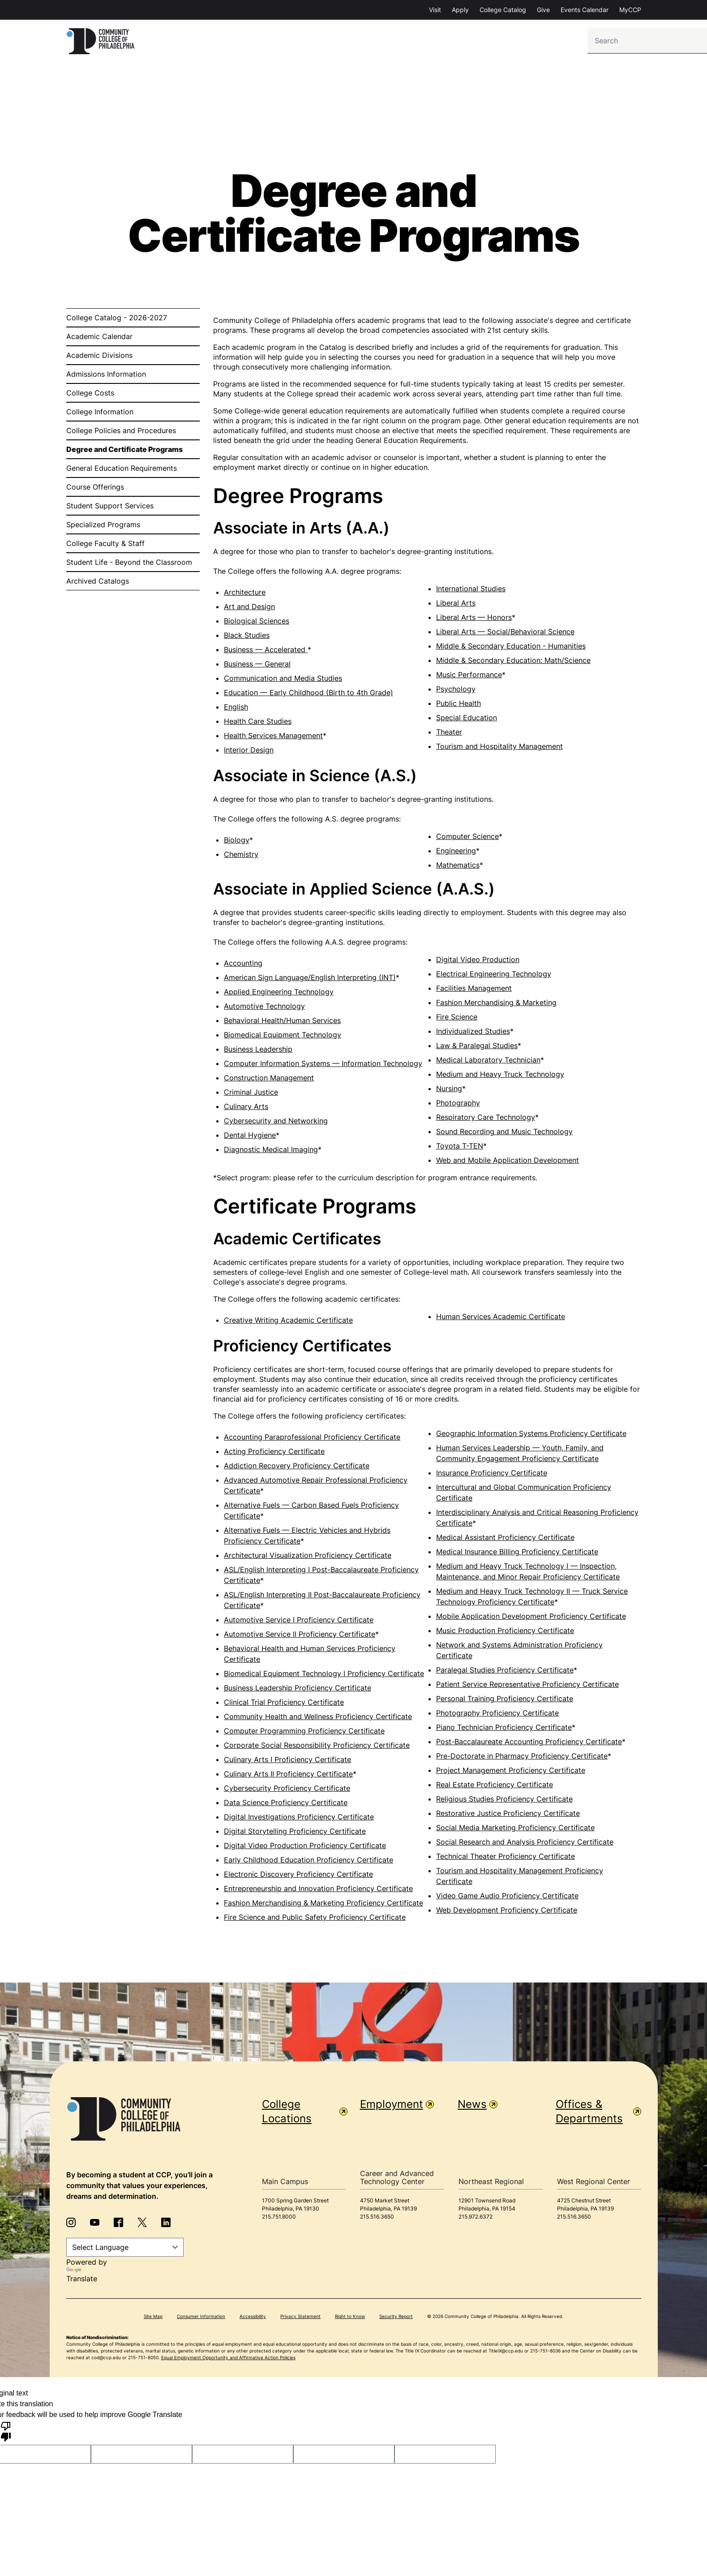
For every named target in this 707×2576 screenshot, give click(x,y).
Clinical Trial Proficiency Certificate (284, 1704)
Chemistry (241, 856)
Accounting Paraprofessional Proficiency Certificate (312, 1439)
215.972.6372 (475, 2218)
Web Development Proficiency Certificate (506, 1912)
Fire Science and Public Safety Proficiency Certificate (315, 1919)
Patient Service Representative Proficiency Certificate (527, 1686)
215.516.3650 (377, 2218)
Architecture (245, 594)
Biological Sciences (256, 623)
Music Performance (469, 676)
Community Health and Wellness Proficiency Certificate (318, 1718)
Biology (236, 842)
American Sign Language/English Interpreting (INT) (310, 979)
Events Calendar (584, 9)
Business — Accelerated (266, 651)
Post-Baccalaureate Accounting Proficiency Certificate (529, 1743)
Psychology (456, 691)
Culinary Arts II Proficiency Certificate (288, 1776)
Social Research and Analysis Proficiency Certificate (524, 1844)
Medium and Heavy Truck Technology (500, 1076)
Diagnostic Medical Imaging (271, 1151)
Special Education (466, 719)
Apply (460, 9)
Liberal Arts (456, 605)
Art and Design (249, 608)
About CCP (569, 42)
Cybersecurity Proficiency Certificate (287, 1790)
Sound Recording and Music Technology (504, 1133)
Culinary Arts (246, 1108)
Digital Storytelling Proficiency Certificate (295, 1833)
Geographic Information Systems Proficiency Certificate (531, 1435)
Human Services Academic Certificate (500, 1318)
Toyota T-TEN (459, 1148)
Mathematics (458, 867)
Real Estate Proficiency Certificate (494, 1786)
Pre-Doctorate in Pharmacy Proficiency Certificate (522, 1758)
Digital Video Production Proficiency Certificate (305, 1847)
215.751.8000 (279, 2218)
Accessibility (253, 2318)
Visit (435, 9)
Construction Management (269, 1079)
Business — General (257, 666)
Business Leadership (258, 1051)
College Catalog (503, 9)
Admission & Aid (336, 42)
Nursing (449, 1090)
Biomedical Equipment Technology (282, 1036)
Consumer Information (201, 2318)
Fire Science (456, 1019)
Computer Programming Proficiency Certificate (304, 1733)
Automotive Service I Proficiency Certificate (298, 1621)
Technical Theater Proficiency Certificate (505, 1858)
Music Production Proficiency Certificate (505, 1632)
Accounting (243, 965)
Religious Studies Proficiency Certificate (504, 1801)
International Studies (471, 590)
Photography (458, 1105)
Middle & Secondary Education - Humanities (511, 648)
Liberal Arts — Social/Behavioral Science (505, 633)
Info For (176, 42)
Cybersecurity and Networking (276, 1122)
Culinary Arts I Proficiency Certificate (287, 1761)
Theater (449, 734)
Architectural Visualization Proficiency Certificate (307, 1557)
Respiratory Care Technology (485, 1119)
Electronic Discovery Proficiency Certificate (298, 1876)
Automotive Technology (264, 1008)
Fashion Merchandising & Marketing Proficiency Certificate (323, 1905)
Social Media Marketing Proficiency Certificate (515, 1829)
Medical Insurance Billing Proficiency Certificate (517, 1553)
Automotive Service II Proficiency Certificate (299, 1636)
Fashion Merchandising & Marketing (496, 1004)
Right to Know (350, 2318)
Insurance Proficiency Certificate (491, 1475)
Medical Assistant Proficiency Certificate (505, 1539)
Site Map (153, 2318)
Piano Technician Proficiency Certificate (504, 1729)
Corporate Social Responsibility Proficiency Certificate (317, 1747)
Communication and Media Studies (283, 680)
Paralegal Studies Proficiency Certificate (505, 1672)
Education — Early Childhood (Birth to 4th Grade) (308, 694)
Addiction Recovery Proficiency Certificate (296, 1467)
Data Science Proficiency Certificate (285, 1804)
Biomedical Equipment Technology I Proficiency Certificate (324, 1675)
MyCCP (630, 9)
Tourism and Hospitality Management (499, 748)
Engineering (456, 852)
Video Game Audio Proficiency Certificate (507, 1897)
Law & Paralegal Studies (477, 1047)
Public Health (458, 705)
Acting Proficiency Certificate (274, 1453)
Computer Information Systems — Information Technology (323, 1065)
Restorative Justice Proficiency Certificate (508, 1815)
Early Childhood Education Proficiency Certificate (308, 1862)
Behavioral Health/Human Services (282, 1022)
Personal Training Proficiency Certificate (504, 1700)
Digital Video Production (477, 961)
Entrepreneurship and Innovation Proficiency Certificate (318, 1890)
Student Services (502, 42)
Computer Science (467, 838)
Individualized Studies (473, 1033)
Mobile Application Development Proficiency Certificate (531, 1618)
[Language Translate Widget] (125, 2249)
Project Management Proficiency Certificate (510, 1772)
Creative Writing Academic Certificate (288, 1322)
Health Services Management (273, 737)
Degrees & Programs (419, 42)
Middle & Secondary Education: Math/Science (513, 662)
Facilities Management (474, 990)
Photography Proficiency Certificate (497, 1715)
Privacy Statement (300, 2318)
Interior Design (249, 752)
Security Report (396, 2318)
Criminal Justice (251, 1094)
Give (543, 9)
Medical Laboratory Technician (488, 1062)
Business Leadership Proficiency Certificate (297, 1690)
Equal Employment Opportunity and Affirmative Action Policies (228, 2359)
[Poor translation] (5, 2433)
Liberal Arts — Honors (474, 619)
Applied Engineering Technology (279, 993)
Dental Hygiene (250, 1137)
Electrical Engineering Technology (493, 976)
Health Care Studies (257, 723)
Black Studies (247, 637)
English (236, 709)
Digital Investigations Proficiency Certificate (299, 1819)
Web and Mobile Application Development (507, 1162)
